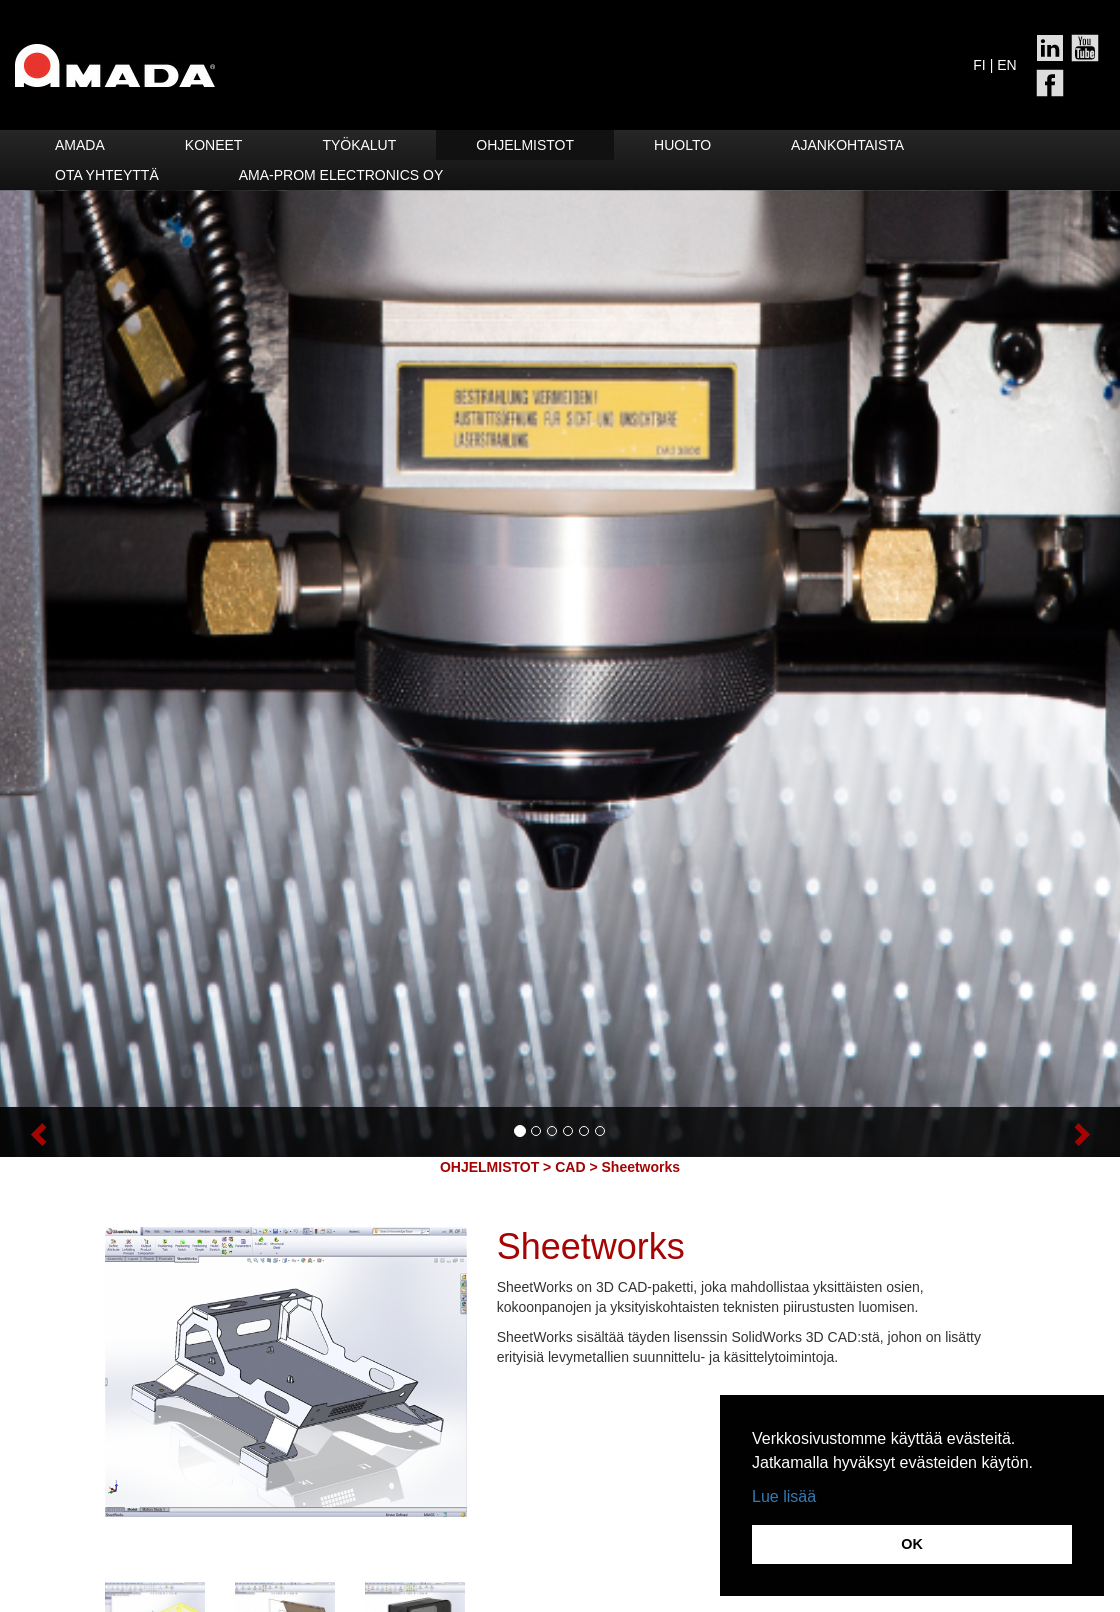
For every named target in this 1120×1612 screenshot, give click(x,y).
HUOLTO (682, 145)
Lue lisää (784, 1496)
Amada (80, 145)
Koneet (214, 145)
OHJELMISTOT (489, 1167)
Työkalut (359, 145)
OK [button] (912, 1544)
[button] (84, 1132)
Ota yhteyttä (107, 175)
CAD (570, 1167)
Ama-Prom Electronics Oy (341, 175)
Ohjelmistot (525, 145)
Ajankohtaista (847, 145)
